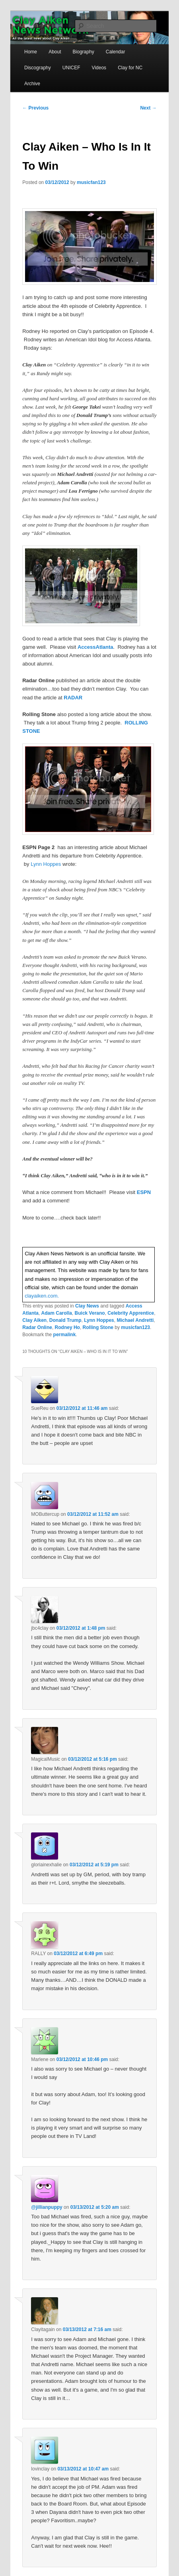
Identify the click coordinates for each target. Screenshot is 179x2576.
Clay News (87, 1306)
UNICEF (71, 67)
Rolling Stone (98, 1327)
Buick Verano (90, 1313)
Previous (35, 108)
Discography (37, 67)
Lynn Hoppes (46, 864)
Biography (83, 52)
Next (148, 108)
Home (30, 52)
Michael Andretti (135, 1320)
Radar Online (37, 1327)
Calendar (115, 52)
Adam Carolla (56, 1313)
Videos (99, 67)
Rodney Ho (67, 1327)
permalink (64, 1334)
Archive (32, 83)
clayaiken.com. (42, 1296)
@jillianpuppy (46, 2207)
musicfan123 (91, 182)
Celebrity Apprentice (130, 1313)
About (55, 52)
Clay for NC (130, 67)
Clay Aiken (34, 1320)
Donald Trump (65, 1320)
